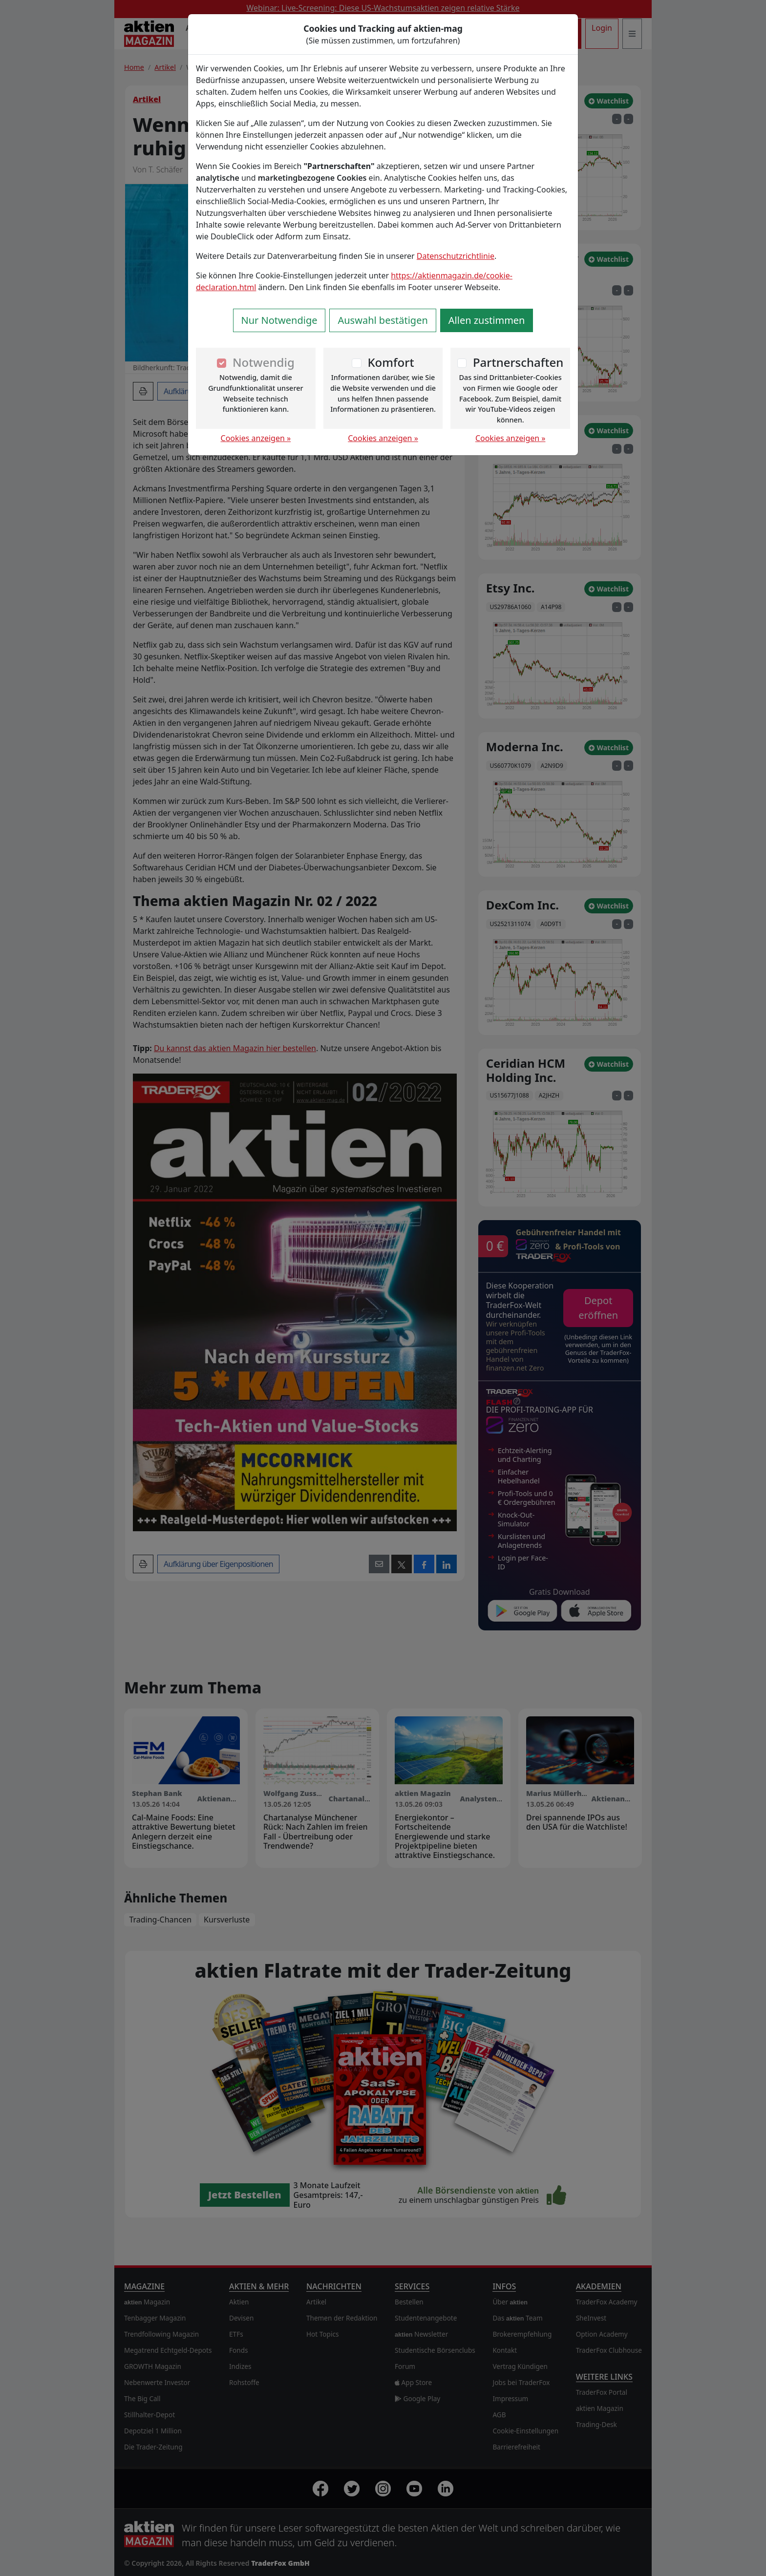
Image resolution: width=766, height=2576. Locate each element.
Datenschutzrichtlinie (455, 256)
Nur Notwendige (279, 320)
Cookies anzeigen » (256, 438)
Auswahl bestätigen (382, 320)
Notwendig (264, 362)
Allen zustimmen (486, 320)
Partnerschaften (518, 362)
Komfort (390, 362)
